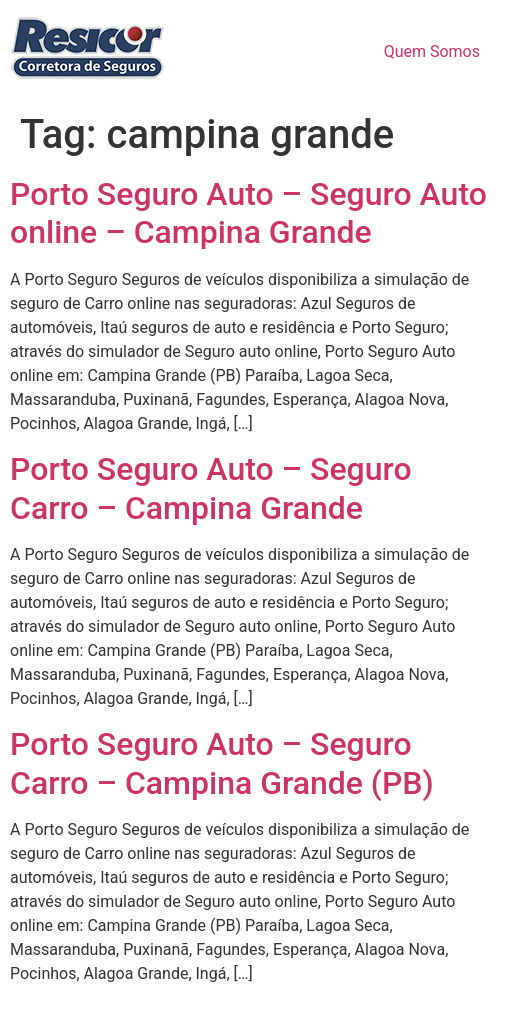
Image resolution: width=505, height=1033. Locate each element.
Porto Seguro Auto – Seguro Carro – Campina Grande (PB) (222, 763)
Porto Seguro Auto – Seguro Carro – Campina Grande (211, 488)
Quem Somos (432, 51)
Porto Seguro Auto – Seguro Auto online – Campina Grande (248, 213)
